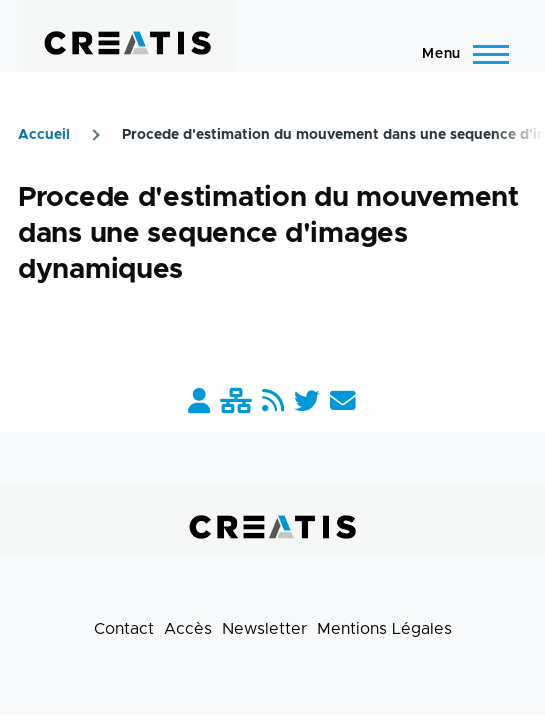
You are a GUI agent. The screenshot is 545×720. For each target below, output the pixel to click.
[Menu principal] (459, 54)
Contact (124, 629)
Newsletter (264, 629)
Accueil (44, 135)
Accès (188, 629)
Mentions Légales (384, 629)
